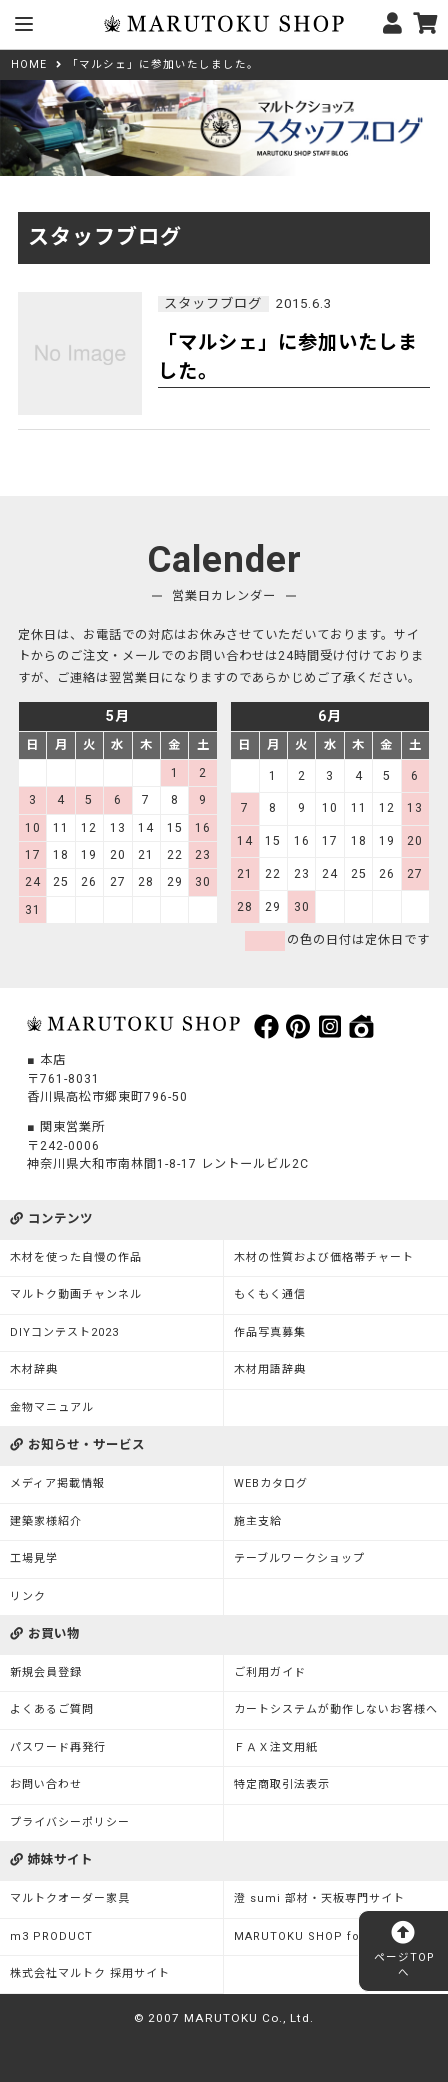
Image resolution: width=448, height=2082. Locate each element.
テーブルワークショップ (299, 1558)
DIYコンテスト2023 (64, 1332)
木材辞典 (34, 1369)
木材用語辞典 (270, 1369)
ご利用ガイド (270, 1672)
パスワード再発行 (58, 1747)
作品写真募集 (270, 1332)
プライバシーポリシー (70, 1822)
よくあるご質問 (52, 1709)
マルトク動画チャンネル (76, 1294)
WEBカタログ (271, 1483)
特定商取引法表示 (282, 1784)
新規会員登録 (46, 1672)
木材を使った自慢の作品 (76, 1257)
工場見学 (34, 1558)
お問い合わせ (46, 1784)
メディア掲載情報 (57, 1483)
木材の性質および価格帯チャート (324, 1257)
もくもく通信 (270, 1294)
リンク (28, 1596)
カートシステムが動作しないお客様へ (336, 1709)
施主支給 (258, 1521)
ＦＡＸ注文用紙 (276, 1747)
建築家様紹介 (46, 1521)
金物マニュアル (52, 1407)
